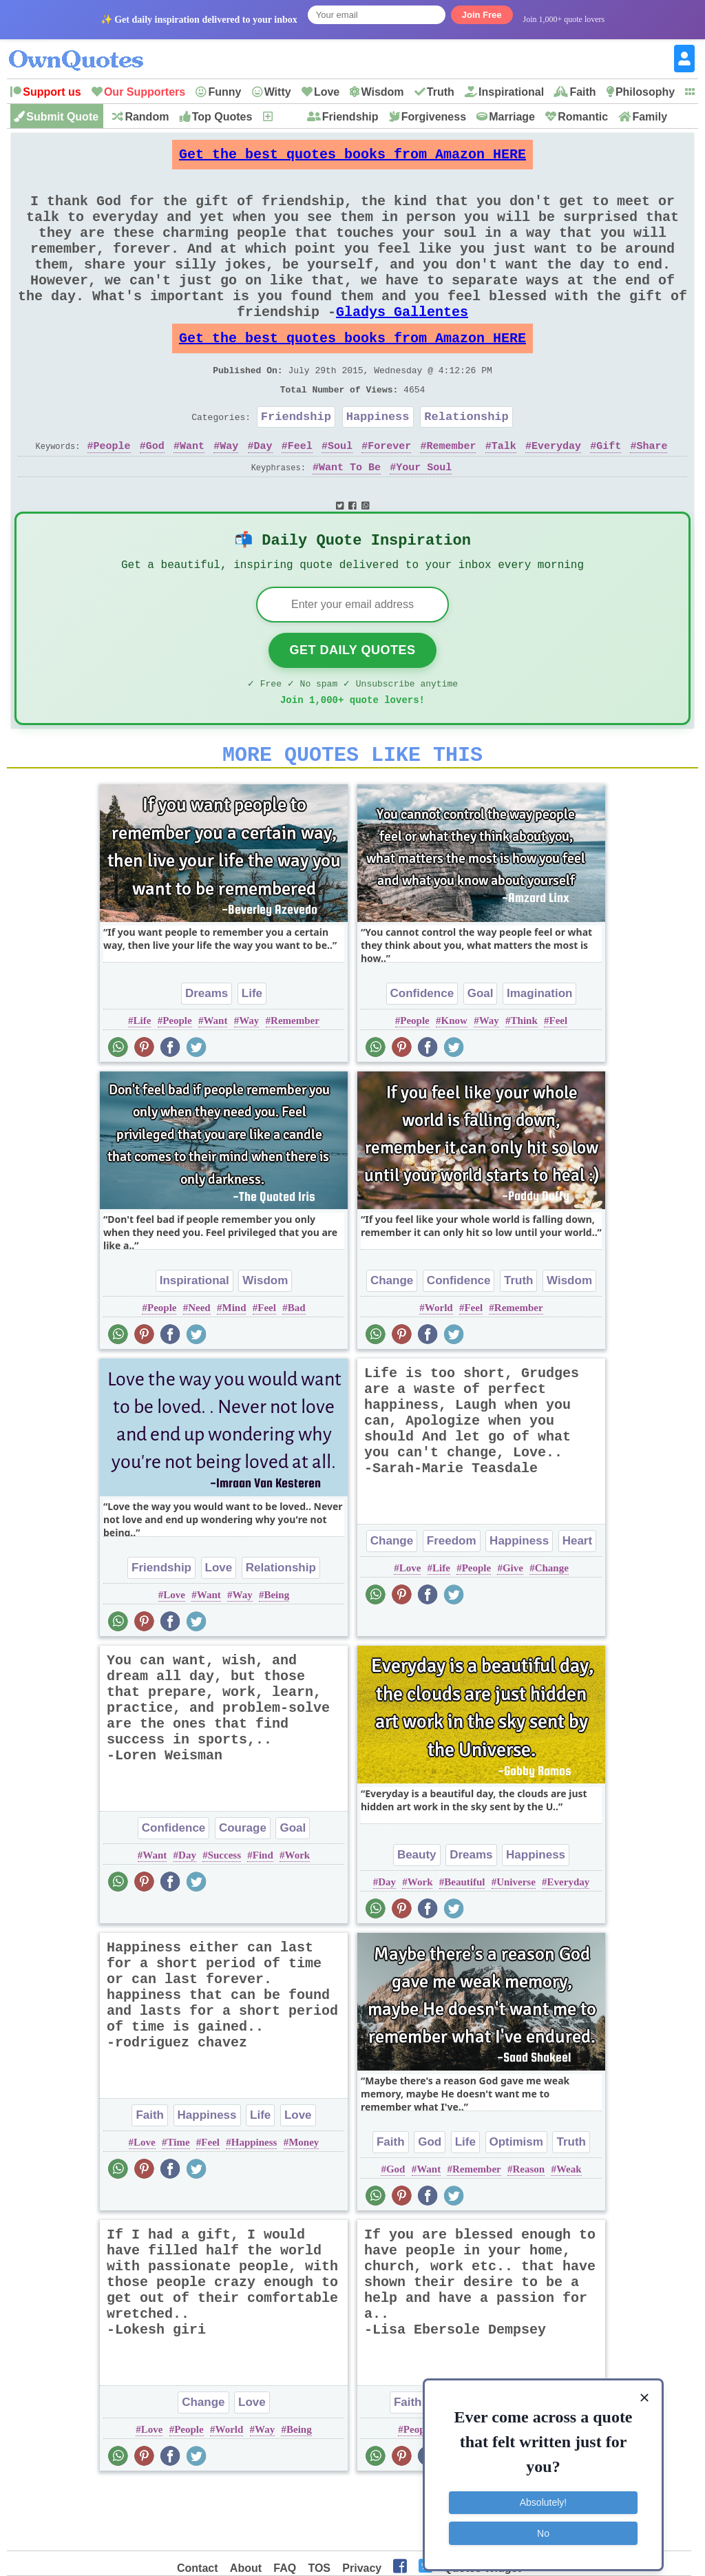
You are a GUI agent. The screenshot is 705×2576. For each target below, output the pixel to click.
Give (513, 1631)
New (285, 117)
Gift (608, 494)
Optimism (516, 2205)
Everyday (556, 494)
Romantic (583, 117)
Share (651, 494)
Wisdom (382, 92)
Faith (582, 92)
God (155, 494)
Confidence (422, 1057)
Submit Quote (62, 117)
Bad (297, 1371)
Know (454, 1084)
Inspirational (511, 92)
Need (199, 1371)
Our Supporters (144, 92)
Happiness (378, 462)
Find (263, 1919)
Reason (528, 2233)
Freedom (451, 1604)
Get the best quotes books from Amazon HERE (352, 158)
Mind (234, 1371)
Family (649, 117)
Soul (340, 494)
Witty (277, 92)
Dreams (206, 1057)
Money (303, 2206)
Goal (480, 1057)
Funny (224, 92)
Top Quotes (222, 117)
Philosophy (645, 92)
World (439, 1371)
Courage (242, 1891)
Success (224, 1919)
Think (524, 1084)
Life (252, 1057)
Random (147, 117)
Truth (440, 92)
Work (298, 1919)
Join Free (482, 15)
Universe (516, 1945)
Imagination (539, 1057)
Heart (577, 1604)
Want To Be (350, 516)
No (543, 2524)
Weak (569, 2233)
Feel (300, 494)
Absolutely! (543, 2494)
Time (178, 2206)
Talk (504, 494)
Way (229, 494)
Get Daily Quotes (352, 706)
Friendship (350, 117)
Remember (451, 494)
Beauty (416, 1918)
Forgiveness (433, 117)
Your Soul (424, 516)
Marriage (512, 117)
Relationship (466, 462)
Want (192, 494)
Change (391, 1344)
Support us (52, 92)
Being (276, 1658)
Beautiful (464, 1945)
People (112, 494)
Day (263, 494)
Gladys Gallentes (402, 344)
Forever (389, 494)
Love (326, 92)
